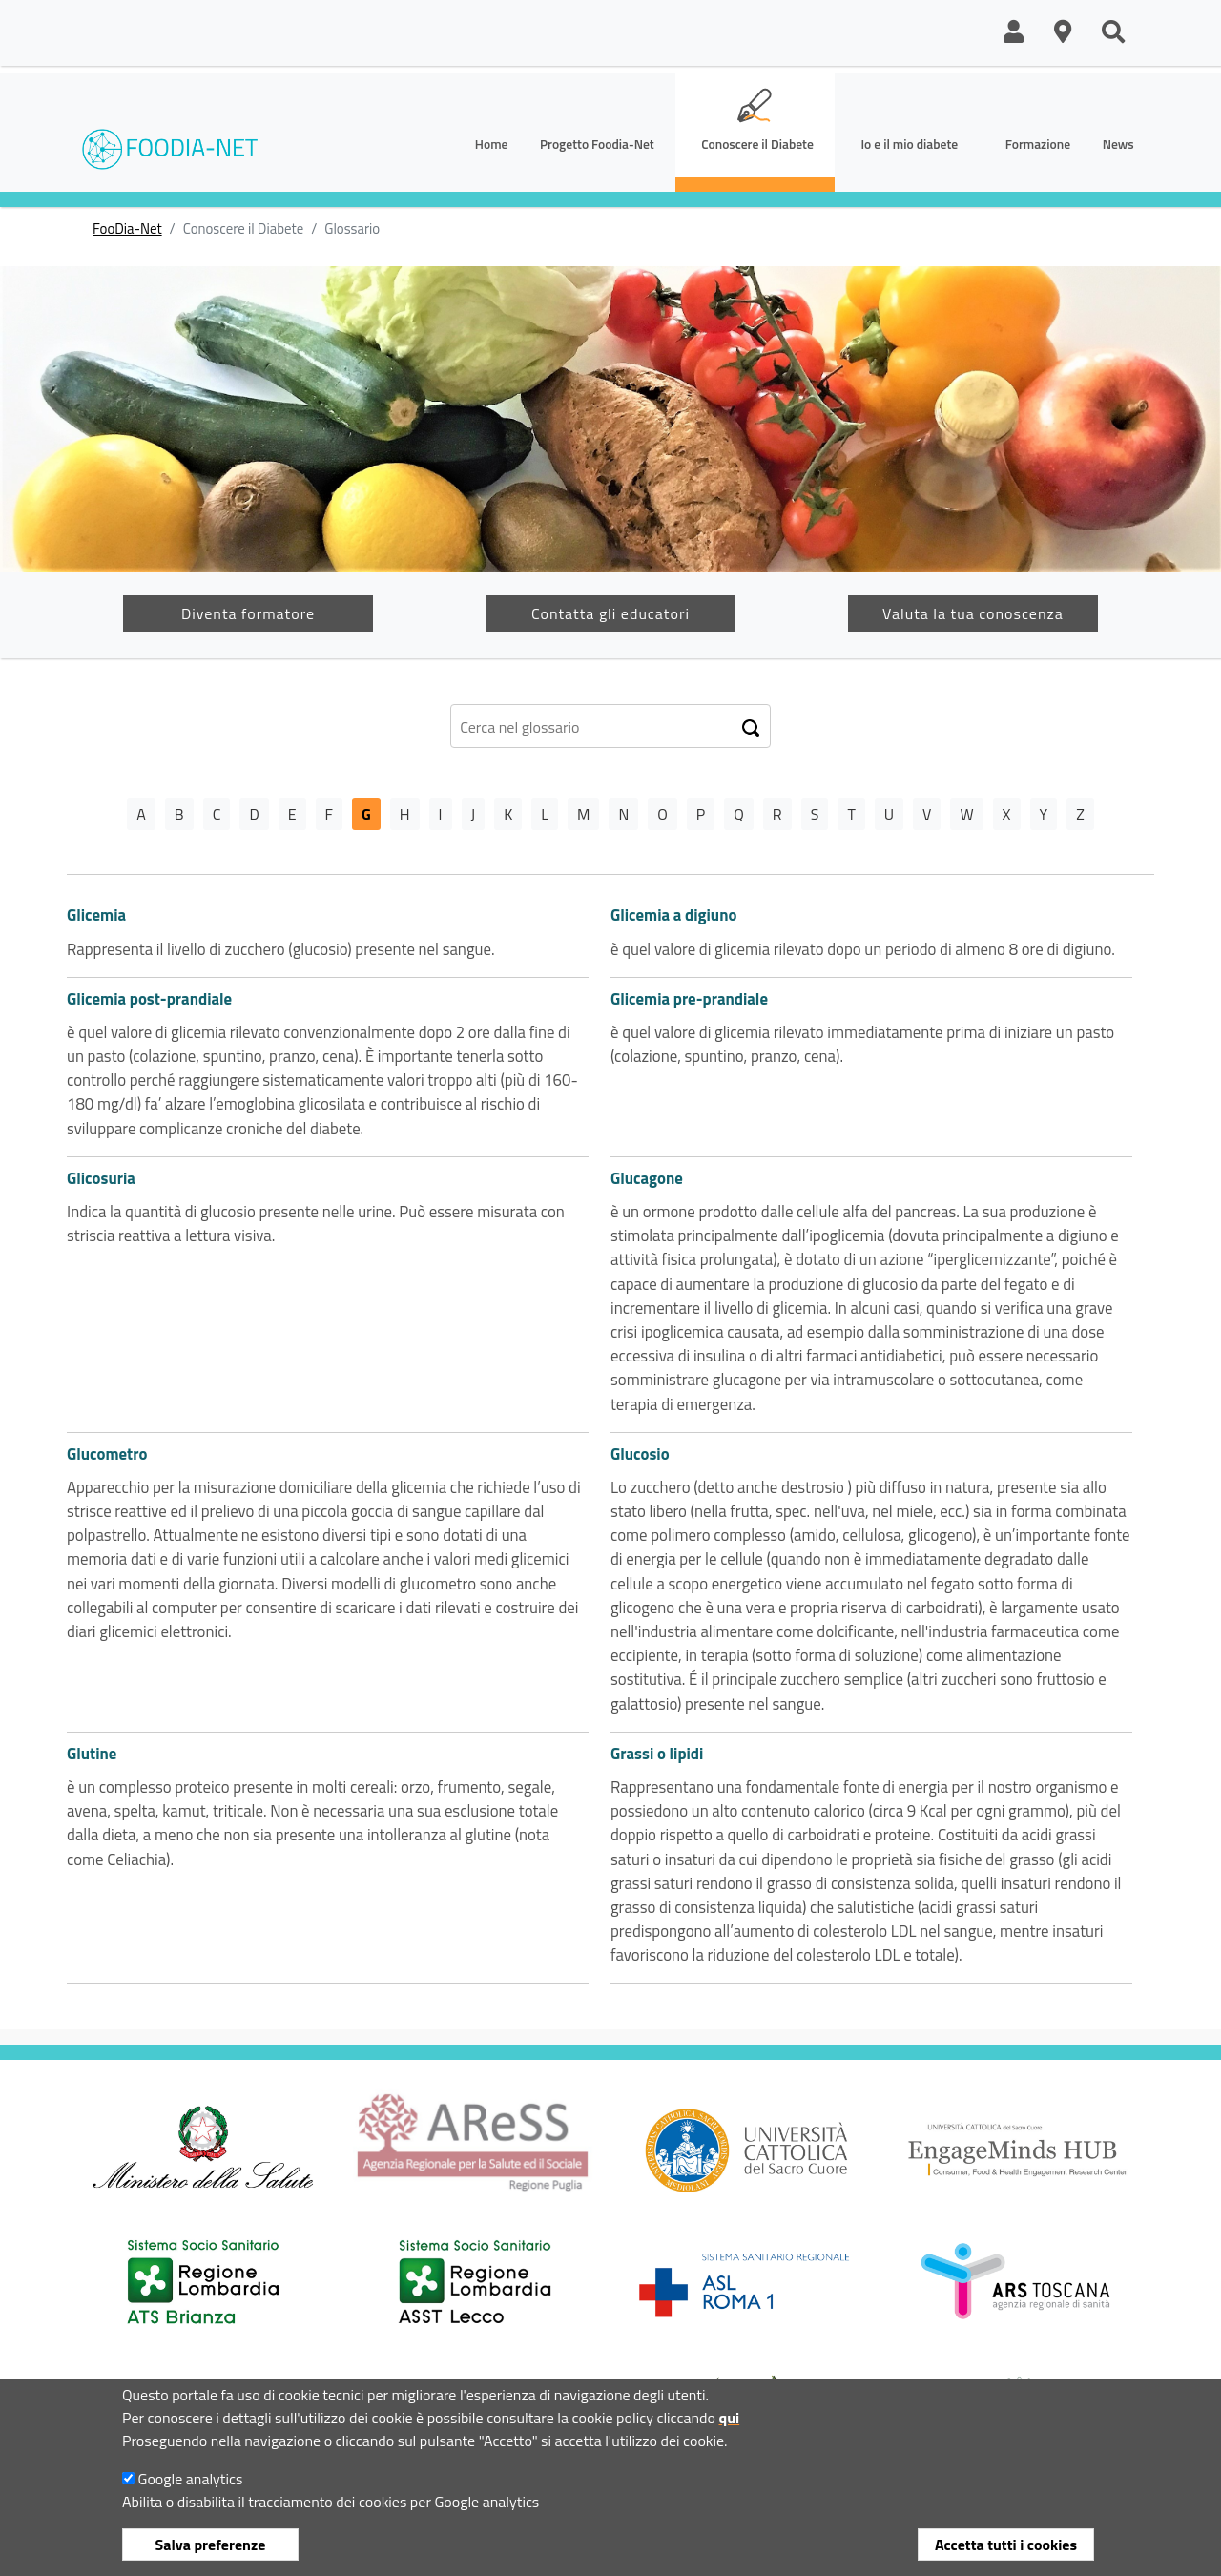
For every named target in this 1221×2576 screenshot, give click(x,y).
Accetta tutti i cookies (1006, 2556)
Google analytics (190, 2490)
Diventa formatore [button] (248, 613)
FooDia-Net (127, 228)
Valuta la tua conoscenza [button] (973, 613)
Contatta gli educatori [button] (610, 613)
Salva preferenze (210, 2556)
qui (728, 2429)
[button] (1013, 32)
